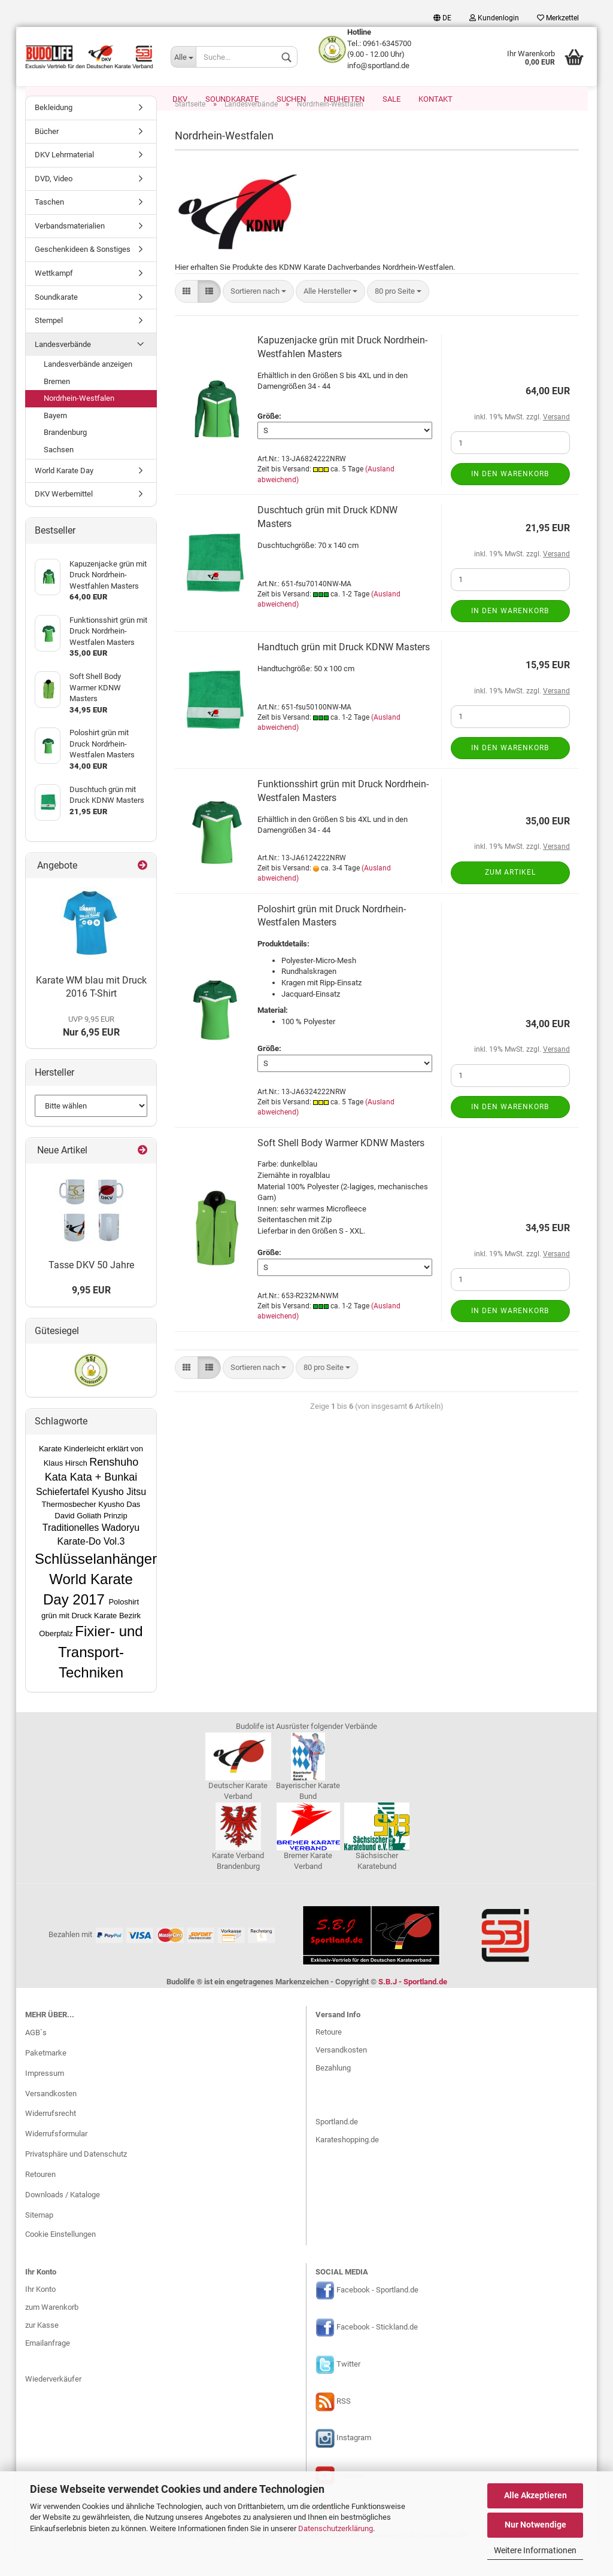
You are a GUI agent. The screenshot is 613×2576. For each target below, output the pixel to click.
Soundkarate (232, 99)
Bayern (55, 440)
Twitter (348, 2389)
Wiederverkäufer (53, 2404)
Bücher (47, 156)
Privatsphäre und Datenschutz (76, 2179)
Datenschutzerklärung (335, 2528)
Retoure (328, 2057)
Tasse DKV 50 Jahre (91, 1290)
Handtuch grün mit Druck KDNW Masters (343, 672)
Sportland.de (336, 2146)
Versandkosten (51, 2118)
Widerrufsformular (56, 2158)
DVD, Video (53, 203)
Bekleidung (53, 132)
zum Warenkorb (51, 2332)
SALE (391, 99)
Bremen (57, 406)
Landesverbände (63, 369)
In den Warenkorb (510, 499)
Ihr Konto (40, 2314)
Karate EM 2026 (125, 99)
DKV (179, 99)
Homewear (56, 99)
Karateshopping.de (347, 2164)
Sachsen (59, 474)
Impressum (44, 2098)
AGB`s (36, 2057)
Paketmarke (45, 2077)
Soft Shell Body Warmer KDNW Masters (340, 1168)
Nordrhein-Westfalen (79, 423)
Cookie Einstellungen (60, 2259)
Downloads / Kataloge (62, 2219)
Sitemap (39, 2240)
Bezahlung (333, 2092)
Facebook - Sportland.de (377, 2314)
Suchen (291, 99)
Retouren (40, 2199)
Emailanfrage (47, 2368)
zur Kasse (42, 2350)
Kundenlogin (494, 18)
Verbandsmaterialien (70, 250)
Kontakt (435, 99)
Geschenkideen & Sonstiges (83, 274)
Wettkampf (54, 298)
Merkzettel (558, 18)
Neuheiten (344, 99)
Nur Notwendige (535, 2524)
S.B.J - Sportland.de (412, 2006)
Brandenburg (65, 457)
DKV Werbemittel (64, 518)
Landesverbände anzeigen (88, 389)
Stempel (49, 345)
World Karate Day (64, 495)
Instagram (353, 2463)
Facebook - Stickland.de (377, 2351)
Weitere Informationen (535, 2550)
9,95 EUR (91, 1315)
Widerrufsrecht (50, 2138)
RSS (343, 2426)
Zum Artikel (510, 897)
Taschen (49, 227)
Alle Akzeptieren (535, 2495)
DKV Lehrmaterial (64, 179)
